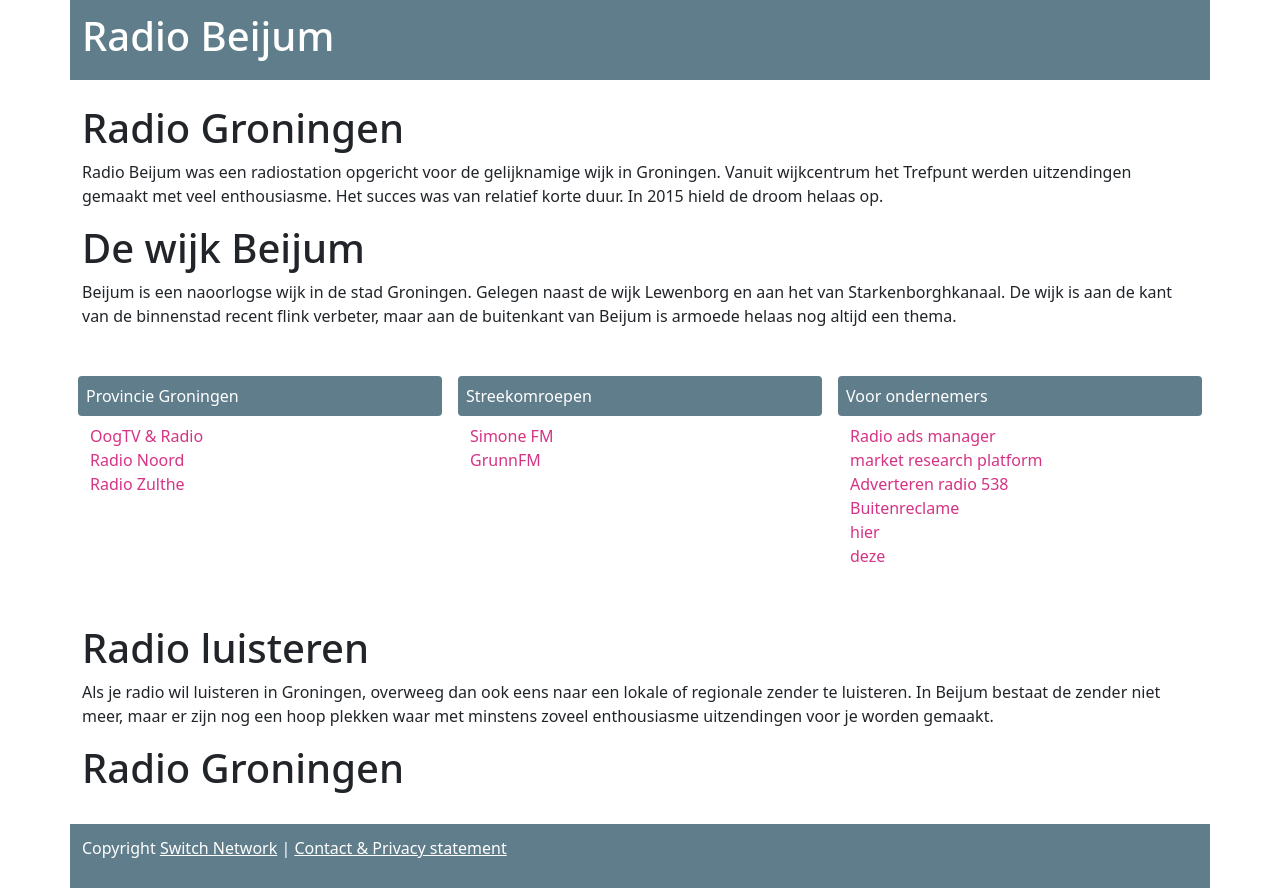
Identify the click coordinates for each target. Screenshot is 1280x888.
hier (865, 532)
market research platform (946, 460)
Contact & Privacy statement (400, 848)
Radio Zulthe (137, 484)
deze (867, 556)
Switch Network (218, 848)
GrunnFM (505, 460)
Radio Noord (137, 460)
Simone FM (511, 436)
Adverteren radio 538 (929, 484)
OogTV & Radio (146, 436)
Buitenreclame (904, 508)
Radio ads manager (923, 436)
